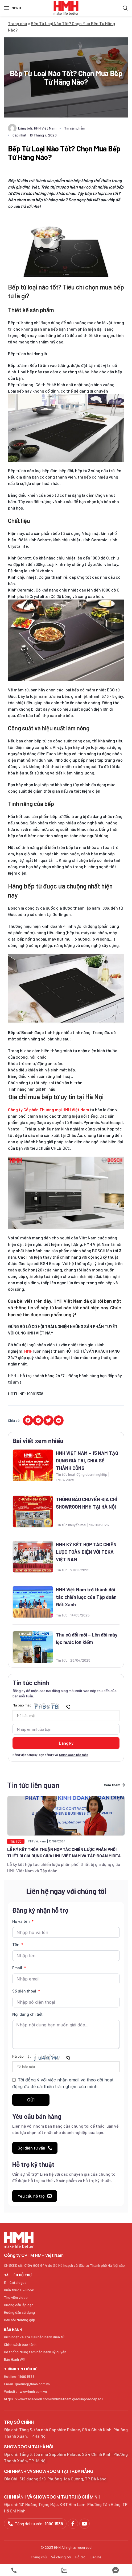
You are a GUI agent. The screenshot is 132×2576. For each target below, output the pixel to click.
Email (17, 1968)
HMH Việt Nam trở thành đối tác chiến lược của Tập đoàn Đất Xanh (86, 1597)
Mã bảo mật (22, 1705)
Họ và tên (21, 1921)
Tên (16, 1944)
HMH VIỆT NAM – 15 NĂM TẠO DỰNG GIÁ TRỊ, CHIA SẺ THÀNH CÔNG (87, 1460)
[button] (28, 1420)
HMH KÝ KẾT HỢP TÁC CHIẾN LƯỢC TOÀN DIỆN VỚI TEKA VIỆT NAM (86, 1551)
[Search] (125, 8)
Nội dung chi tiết (27, 2014)
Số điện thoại (24, 1991)
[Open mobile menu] (12, 8)
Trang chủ (17, 23)
